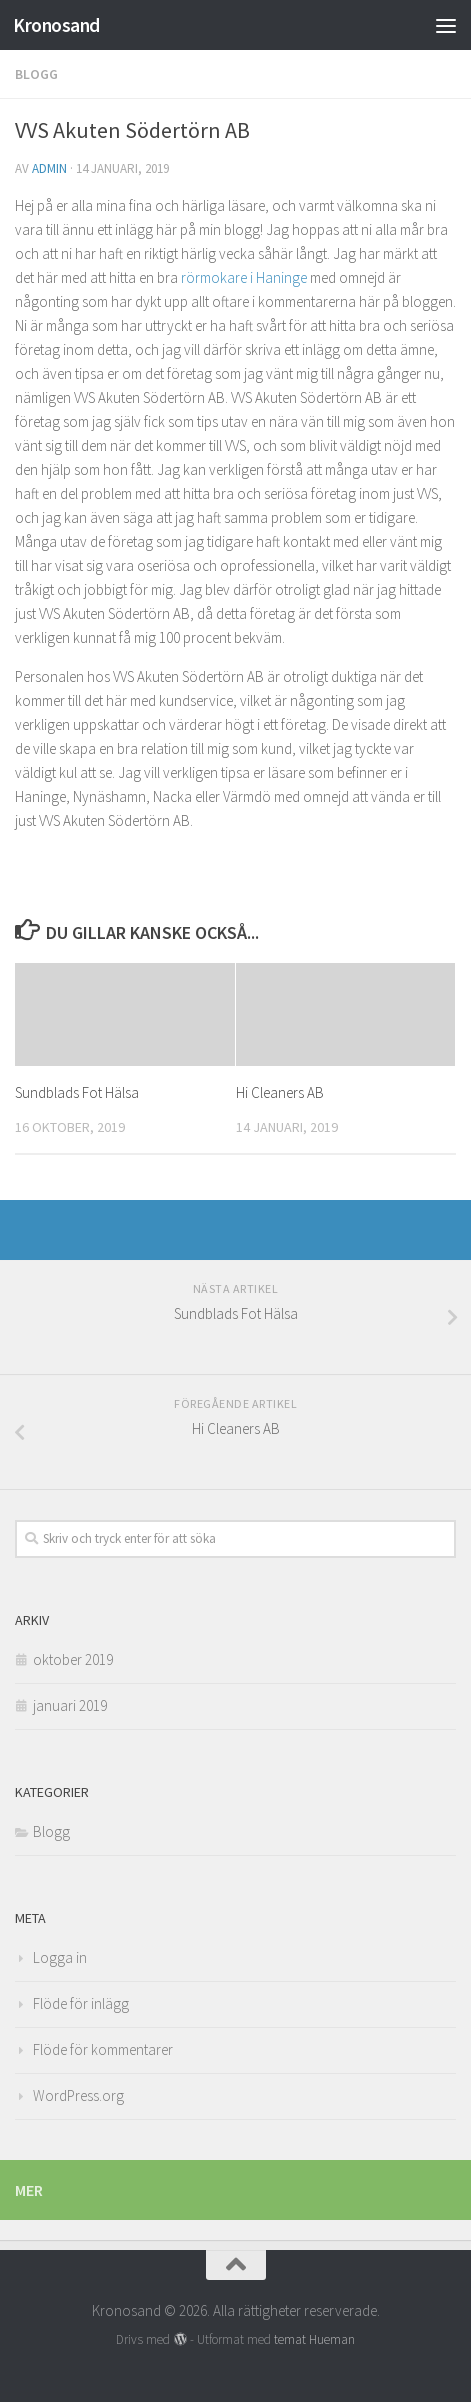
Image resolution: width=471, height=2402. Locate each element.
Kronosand (56, 25)
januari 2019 (70, 1705)
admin (49, 168)
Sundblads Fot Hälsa (77, 1092)
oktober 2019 (73, 1659)
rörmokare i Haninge (245, 277)
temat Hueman (314, 2339)
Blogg (36, 74)
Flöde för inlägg (81, 2003)
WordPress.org (78, 2095)
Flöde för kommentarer (103, 2049)
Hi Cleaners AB (280, 1092)
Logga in (60, 1957)
